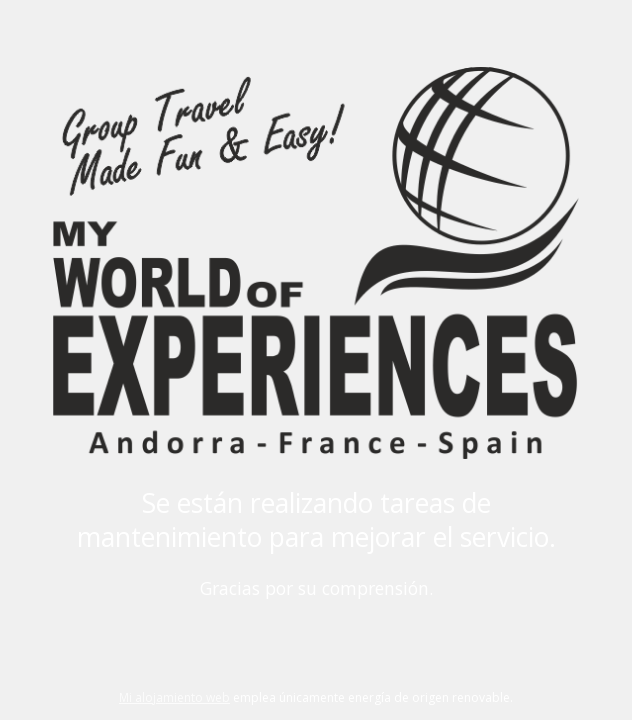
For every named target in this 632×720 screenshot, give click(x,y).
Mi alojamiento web (174, 697)
